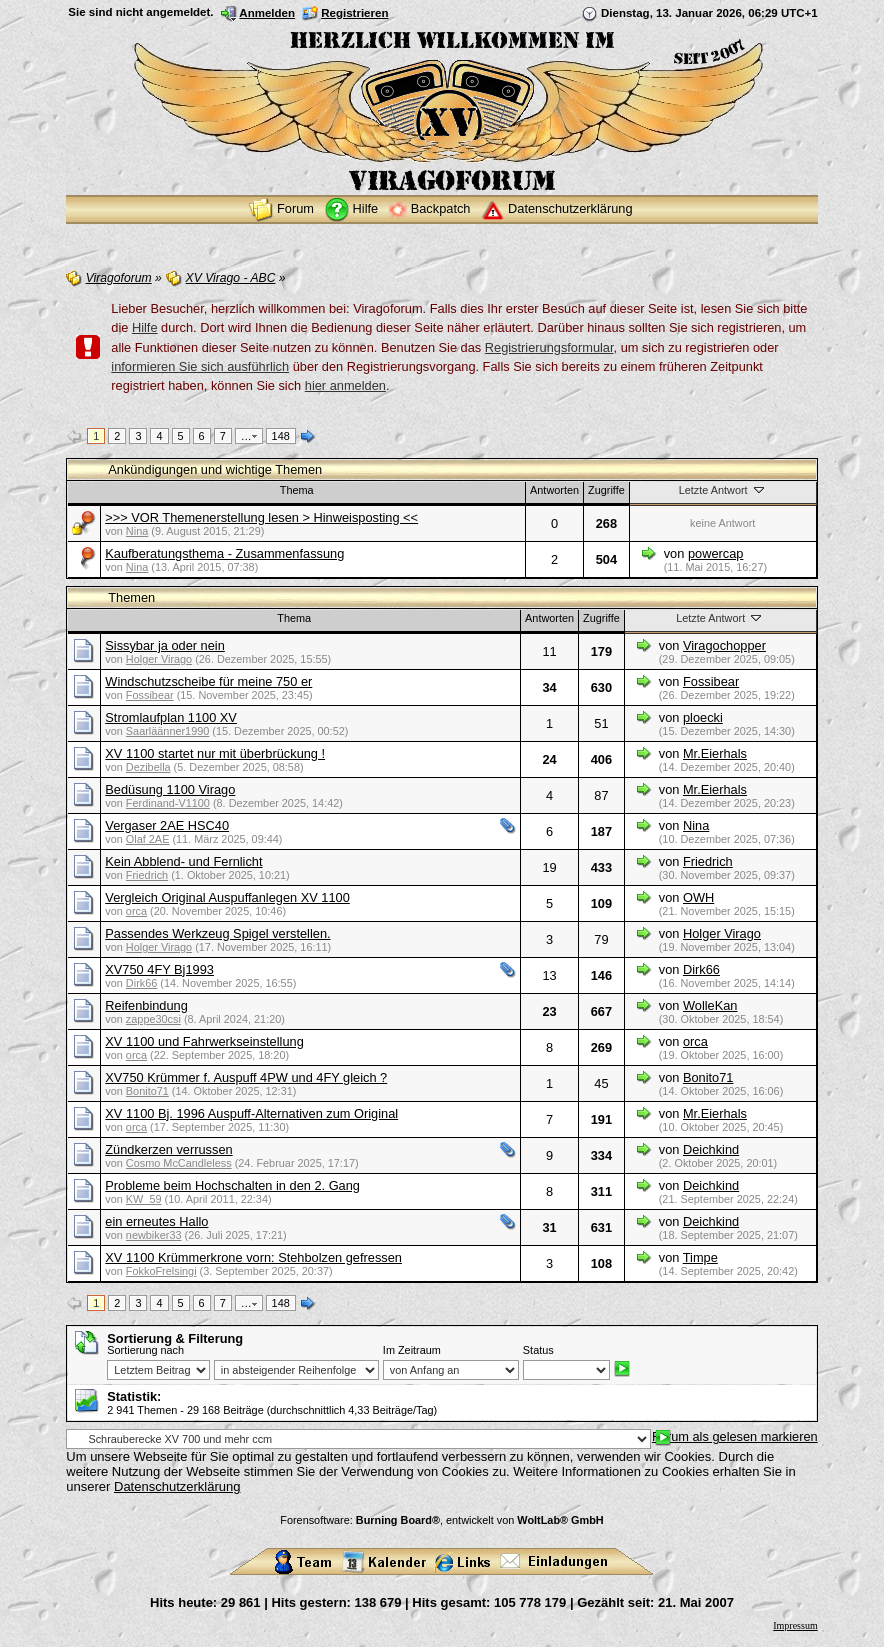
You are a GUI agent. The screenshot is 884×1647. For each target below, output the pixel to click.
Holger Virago (159, 659)
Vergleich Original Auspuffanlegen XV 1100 (227, 897)
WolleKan (710, 1005)
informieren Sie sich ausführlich (200, 366)
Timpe (700, 1257)
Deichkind (711, 1149)
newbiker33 (154, 1235)
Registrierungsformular (549, 347)
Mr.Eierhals (715, 753)
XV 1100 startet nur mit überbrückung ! (215, 753)
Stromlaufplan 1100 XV (171, 717)
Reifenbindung (146, 1005)
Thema (297, 490)
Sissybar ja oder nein (165, 645)
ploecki (703, 717)
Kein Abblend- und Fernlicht (183, 861)
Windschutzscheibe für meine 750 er (208, 681)
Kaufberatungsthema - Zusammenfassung (224, 553)
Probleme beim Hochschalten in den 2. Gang (232, 1185)
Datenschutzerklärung (177, 1486)
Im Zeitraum (412, 1350)
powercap (716, 553)
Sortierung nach (145, 1350)
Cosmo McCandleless (179, 1163)
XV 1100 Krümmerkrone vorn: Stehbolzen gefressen (253, 1257)
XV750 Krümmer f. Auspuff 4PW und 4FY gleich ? (246, 1077)
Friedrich (147, 875)
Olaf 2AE (148, 839)
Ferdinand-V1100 (168, 803)
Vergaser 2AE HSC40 (167, 825)
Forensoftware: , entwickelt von (441, 1520)
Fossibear (150, 695)
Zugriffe (606, 490)
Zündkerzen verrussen (168, 1149)
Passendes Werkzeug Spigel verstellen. (217, 933)
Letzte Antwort (723, 490)
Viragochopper (724, 645)
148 (281, 436)
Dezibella (148, 767)
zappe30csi (153, 1019)
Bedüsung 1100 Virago (170, 789)
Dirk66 (141, 983)
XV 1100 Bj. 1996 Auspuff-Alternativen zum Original (251, 1113)
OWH (698, 897)
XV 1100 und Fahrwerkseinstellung (204, 1041)
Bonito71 (147, 1091)
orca (136, 911)
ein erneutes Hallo (156, 1221)
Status (538, 1350)
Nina (137, 531)
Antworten (554, 490)
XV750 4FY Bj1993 (159, 969)
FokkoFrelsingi (161, 1271)
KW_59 (144, 1199)
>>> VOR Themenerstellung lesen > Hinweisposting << (261, 517)
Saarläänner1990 (167, 731)
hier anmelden (345, 385)
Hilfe (145, 327)
